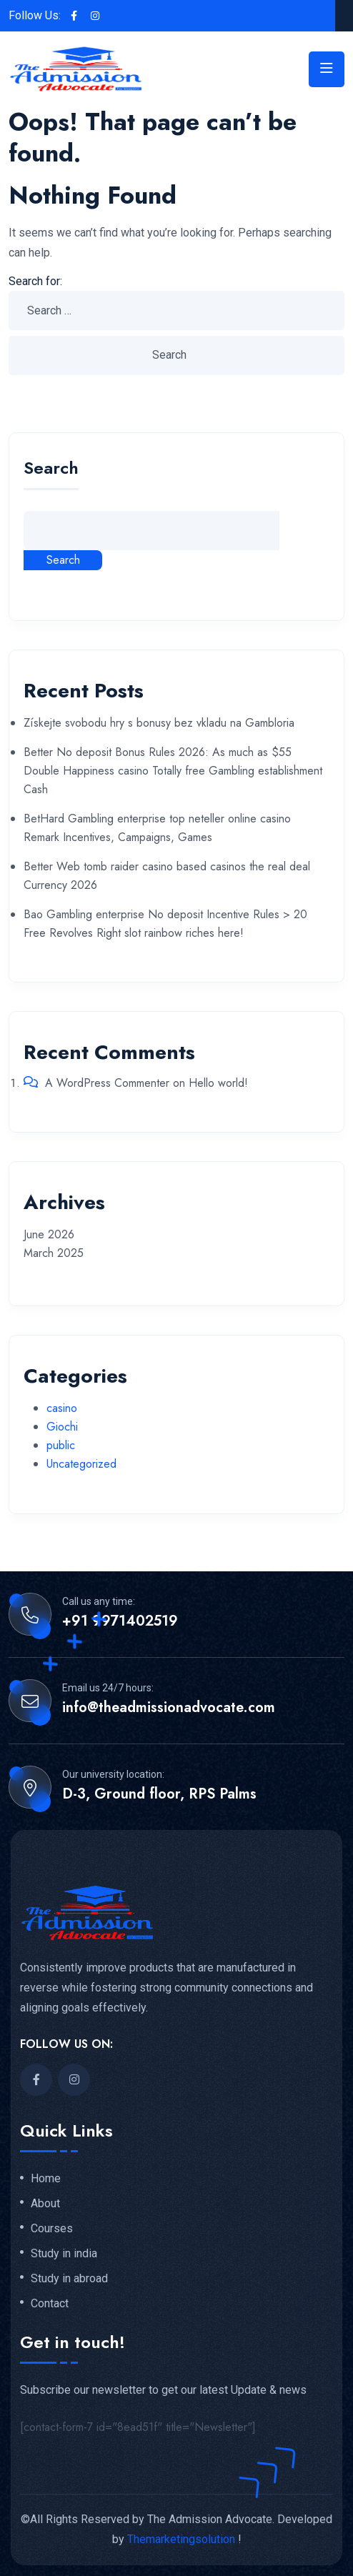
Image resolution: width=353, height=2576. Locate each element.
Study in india (64, 2253)
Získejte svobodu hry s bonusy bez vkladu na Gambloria (159, 723)
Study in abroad (69, 2278)
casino (61, 1408)
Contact (50, 2303)
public (60, 1445)
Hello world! (218, 1083)
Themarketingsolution (181, 2539)
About (45, 2203)
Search (51, 469)
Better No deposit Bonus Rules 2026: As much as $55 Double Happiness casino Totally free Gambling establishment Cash (173, 770)
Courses (52, 2228)
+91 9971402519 (120, 1621)
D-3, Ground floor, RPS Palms (159, 1794)
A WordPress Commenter (107, 1083)
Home (46, 2178)
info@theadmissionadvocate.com (168, 1708)
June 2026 (49, 1234)
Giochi (62, 1426)
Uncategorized (81, 1464)
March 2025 (54, 1253)
